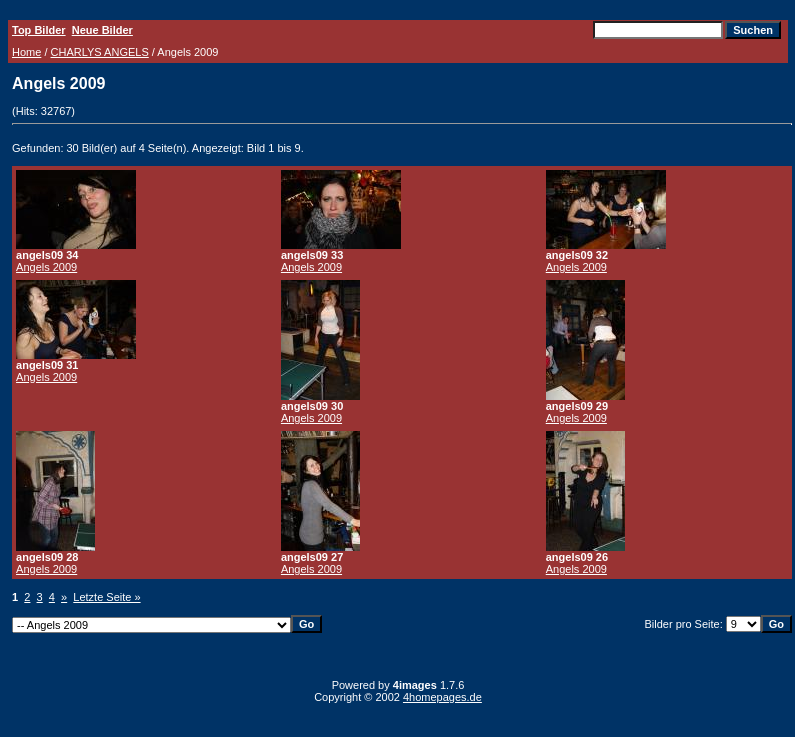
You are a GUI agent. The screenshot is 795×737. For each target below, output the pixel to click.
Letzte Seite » (106, 597)
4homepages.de (442, 697)
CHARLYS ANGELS (100, 52)
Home (26, 52)
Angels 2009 (46, 267)
